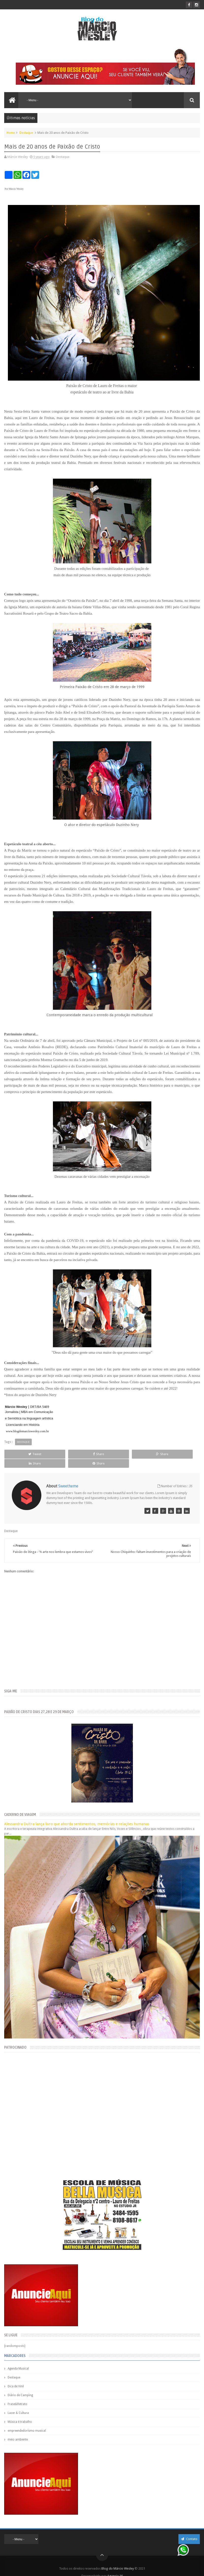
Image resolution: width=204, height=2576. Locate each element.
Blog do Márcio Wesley (118, 2559)
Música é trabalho (20, 2412)
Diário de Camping (20, 2386)
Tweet (22, 1454)
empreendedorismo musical (27, 2421)
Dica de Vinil (16, 2377)
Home (11, 133)
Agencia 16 (115, 2567)
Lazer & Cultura (18, 2403)
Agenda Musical (18, 2359)
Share (62, 1454)
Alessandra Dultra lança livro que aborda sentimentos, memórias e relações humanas (76, 1815)
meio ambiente (18, 2430)
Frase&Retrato (17, 2394)
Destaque (26, 133)
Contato (189, 2530)
